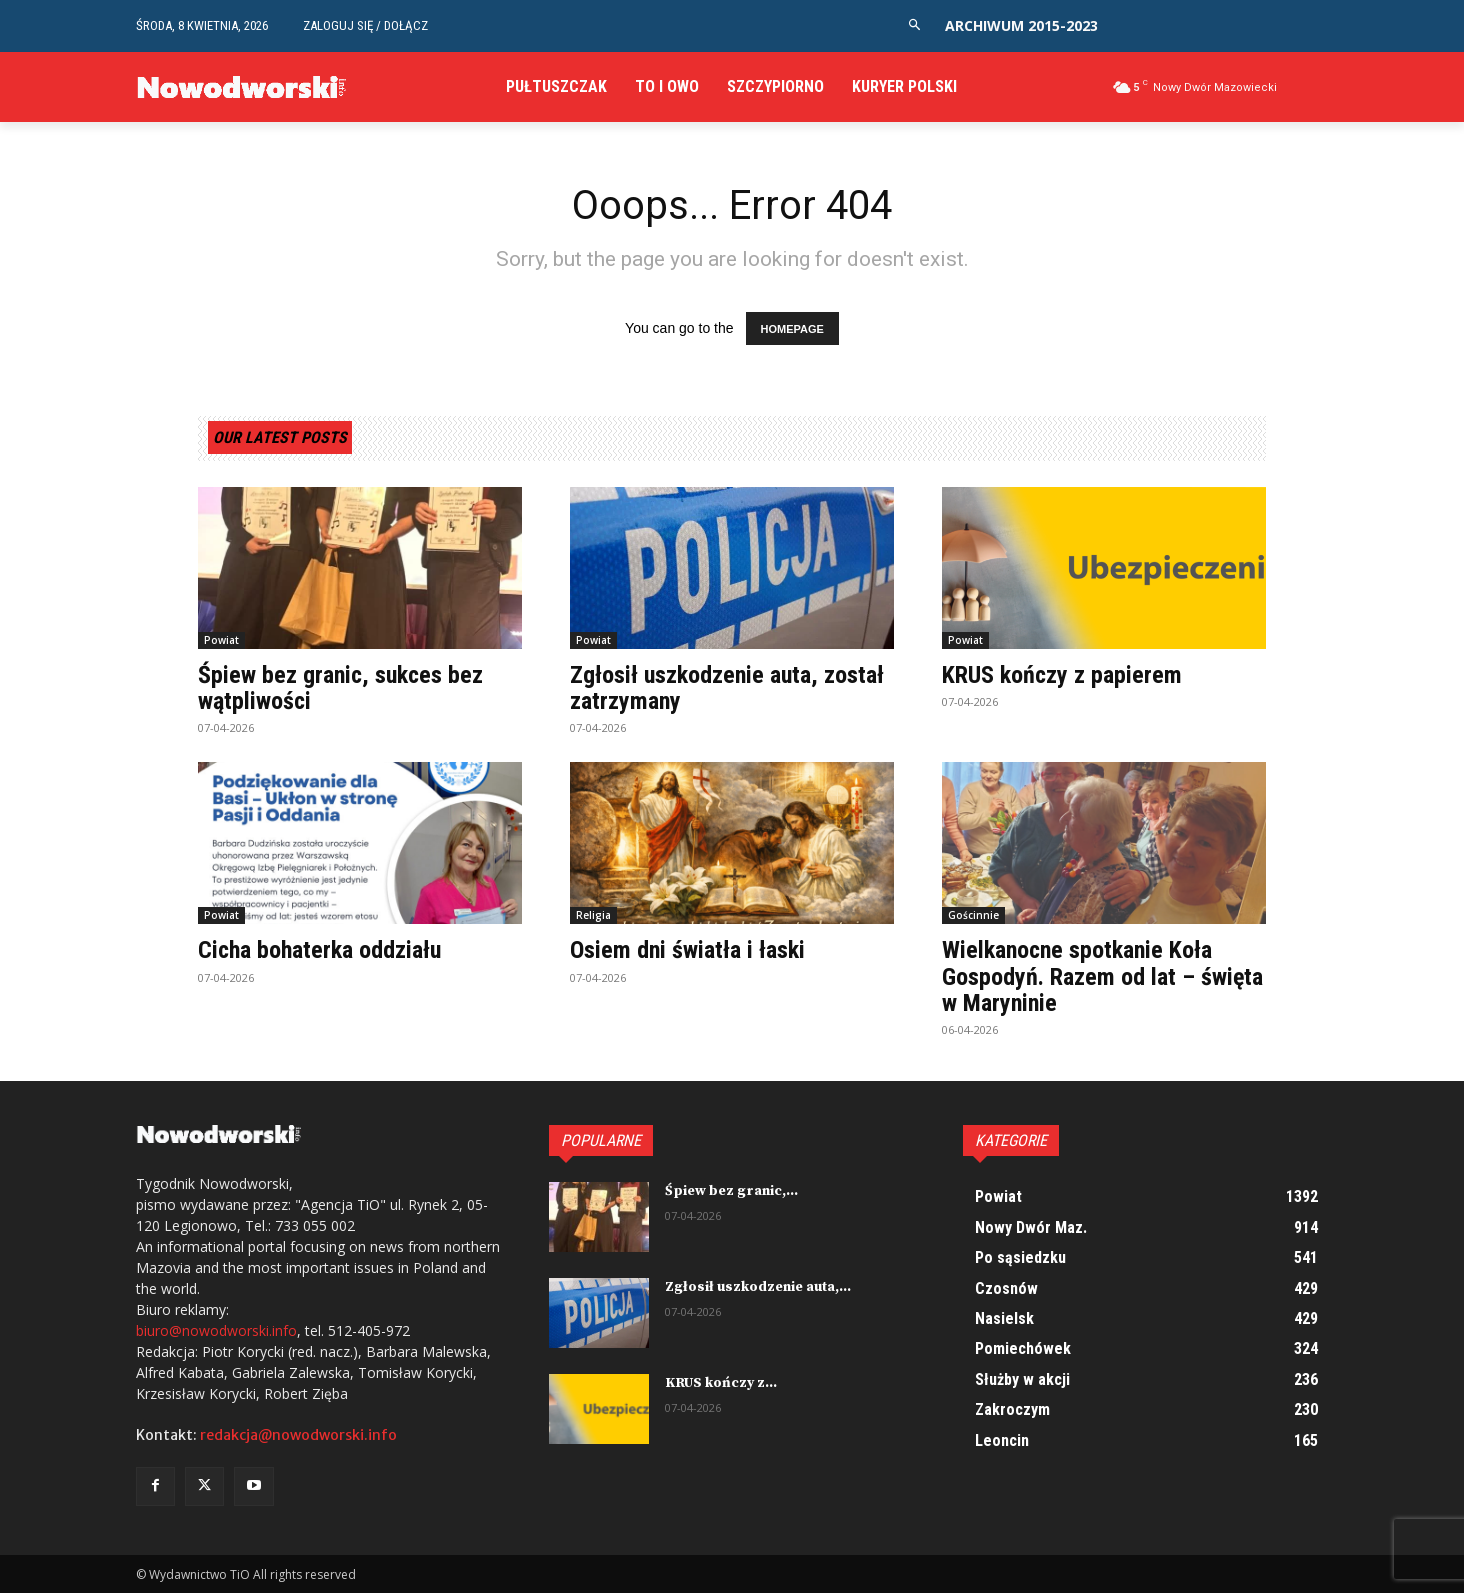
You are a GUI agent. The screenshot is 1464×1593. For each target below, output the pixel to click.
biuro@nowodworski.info (216, 1330)
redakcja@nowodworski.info (298, 1435)
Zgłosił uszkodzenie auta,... (758, 1287)
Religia (593, 915)
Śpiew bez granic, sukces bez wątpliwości (341, 688)
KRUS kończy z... (721, 1383)
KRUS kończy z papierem (1062, 675)
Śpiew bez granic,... (731, 1191)
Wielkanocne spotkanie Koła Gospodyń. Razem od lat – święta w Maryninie (1102, 976)
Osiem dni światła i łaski (687, 950)
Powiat (221, 640)
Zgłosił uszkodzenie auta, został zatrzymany (727, 688)
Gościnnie (973, 915)
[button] (914, 25)
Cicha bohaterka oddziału (320, 950)
